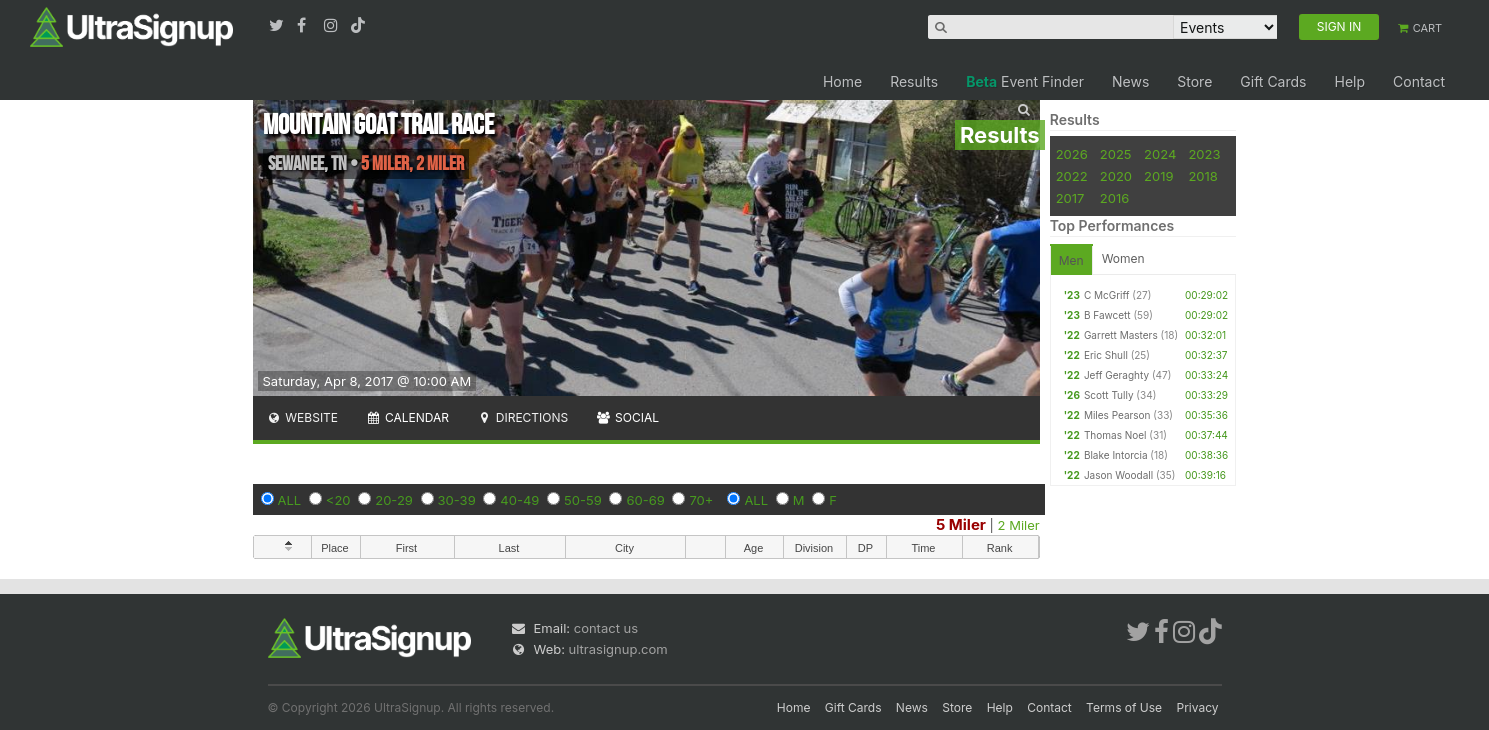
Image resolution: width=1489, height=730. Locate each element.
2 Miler (1019, 525)
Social (627, 417)
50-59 (583, 500)
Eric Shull (1106, 355)
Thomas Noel (1115, 435)
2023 (1204, 154)
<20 (338, 500)
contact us (606, 628)
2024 (1160, 154)
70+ (701, 500)
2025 (1116, 154)
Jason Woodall (1118, 475)
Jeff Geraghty (1116, 375)
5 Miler (961, 524)
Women (1123, 258)
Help (1349, 81)
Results (914, 81)
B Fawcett (1107, 315)
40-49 (519, 500)
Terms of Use (1124, 707)
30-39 (457, 500)
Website (303, 417)
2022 (1072, 176)
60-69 (645, 500)
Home (842, 81)
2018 (1202, 176)
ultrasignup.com (618, 649)
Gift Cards (1273, 81)
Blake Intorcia (1116, 455)
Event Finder (1025, 81)
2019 (1158, 176)
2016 (1114, 198)
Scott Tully (1109, 395)
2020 (1116, 176)
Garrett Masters (1121, 335)
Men (1071, 260)
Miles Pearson (1117, 415)
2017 (1070, 198)
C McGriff (1107, 295)
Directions (522, 417)
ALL (290, 500)
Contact (1419, 81)
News (1130, 81)
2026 (1072, 154)
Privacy (1198, 707)
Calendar (407, 417)
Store (1194, 81)
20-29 (394, 500)
